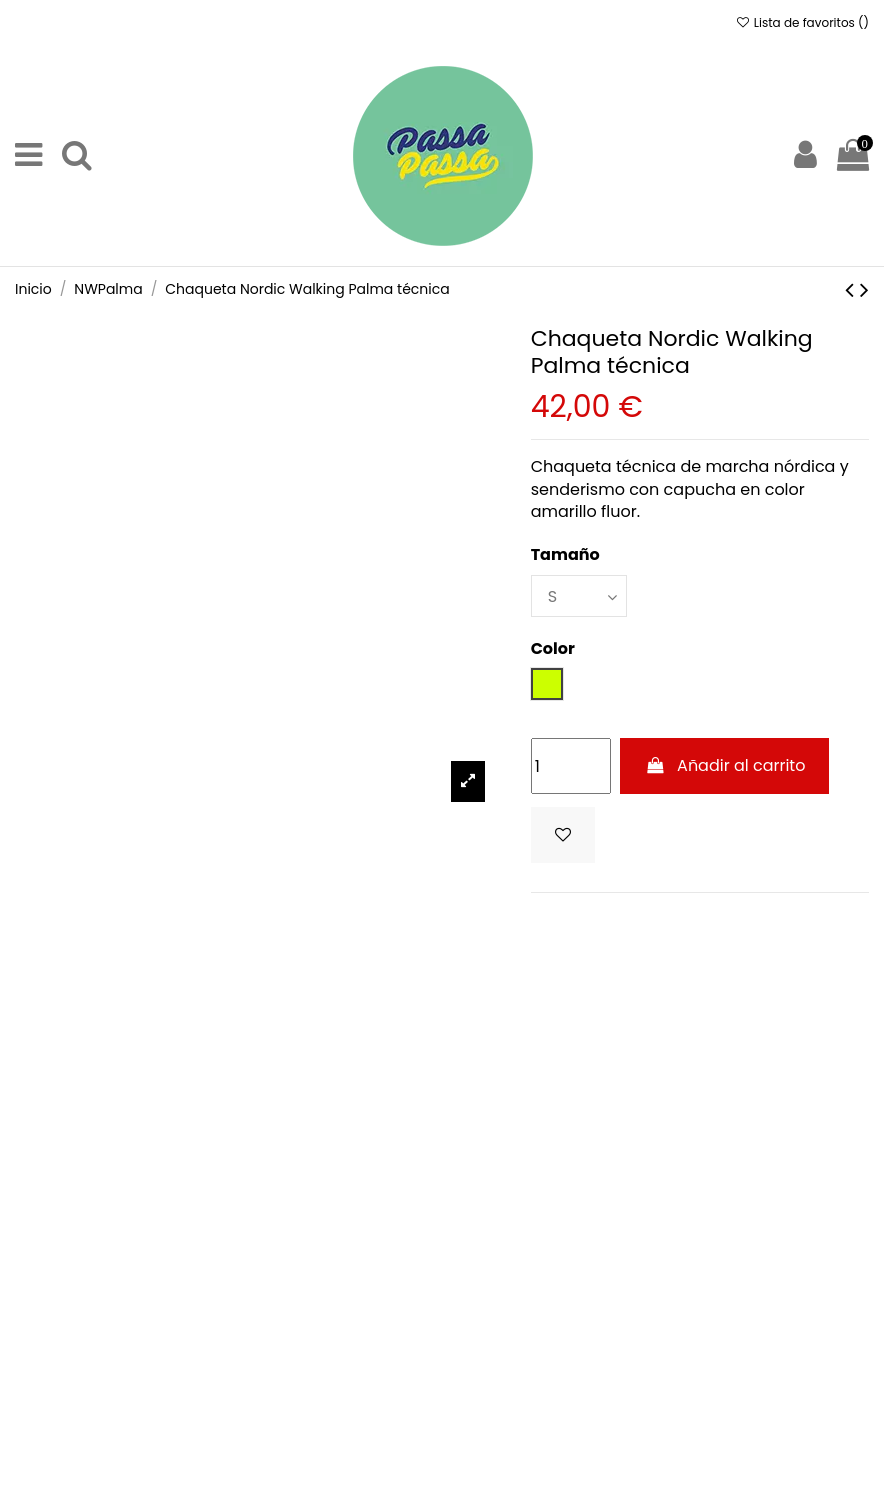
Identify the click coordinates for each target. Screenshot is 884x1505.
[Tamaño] (579, 596)
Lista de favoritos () (802, 22)
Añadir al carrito (724, 765)
